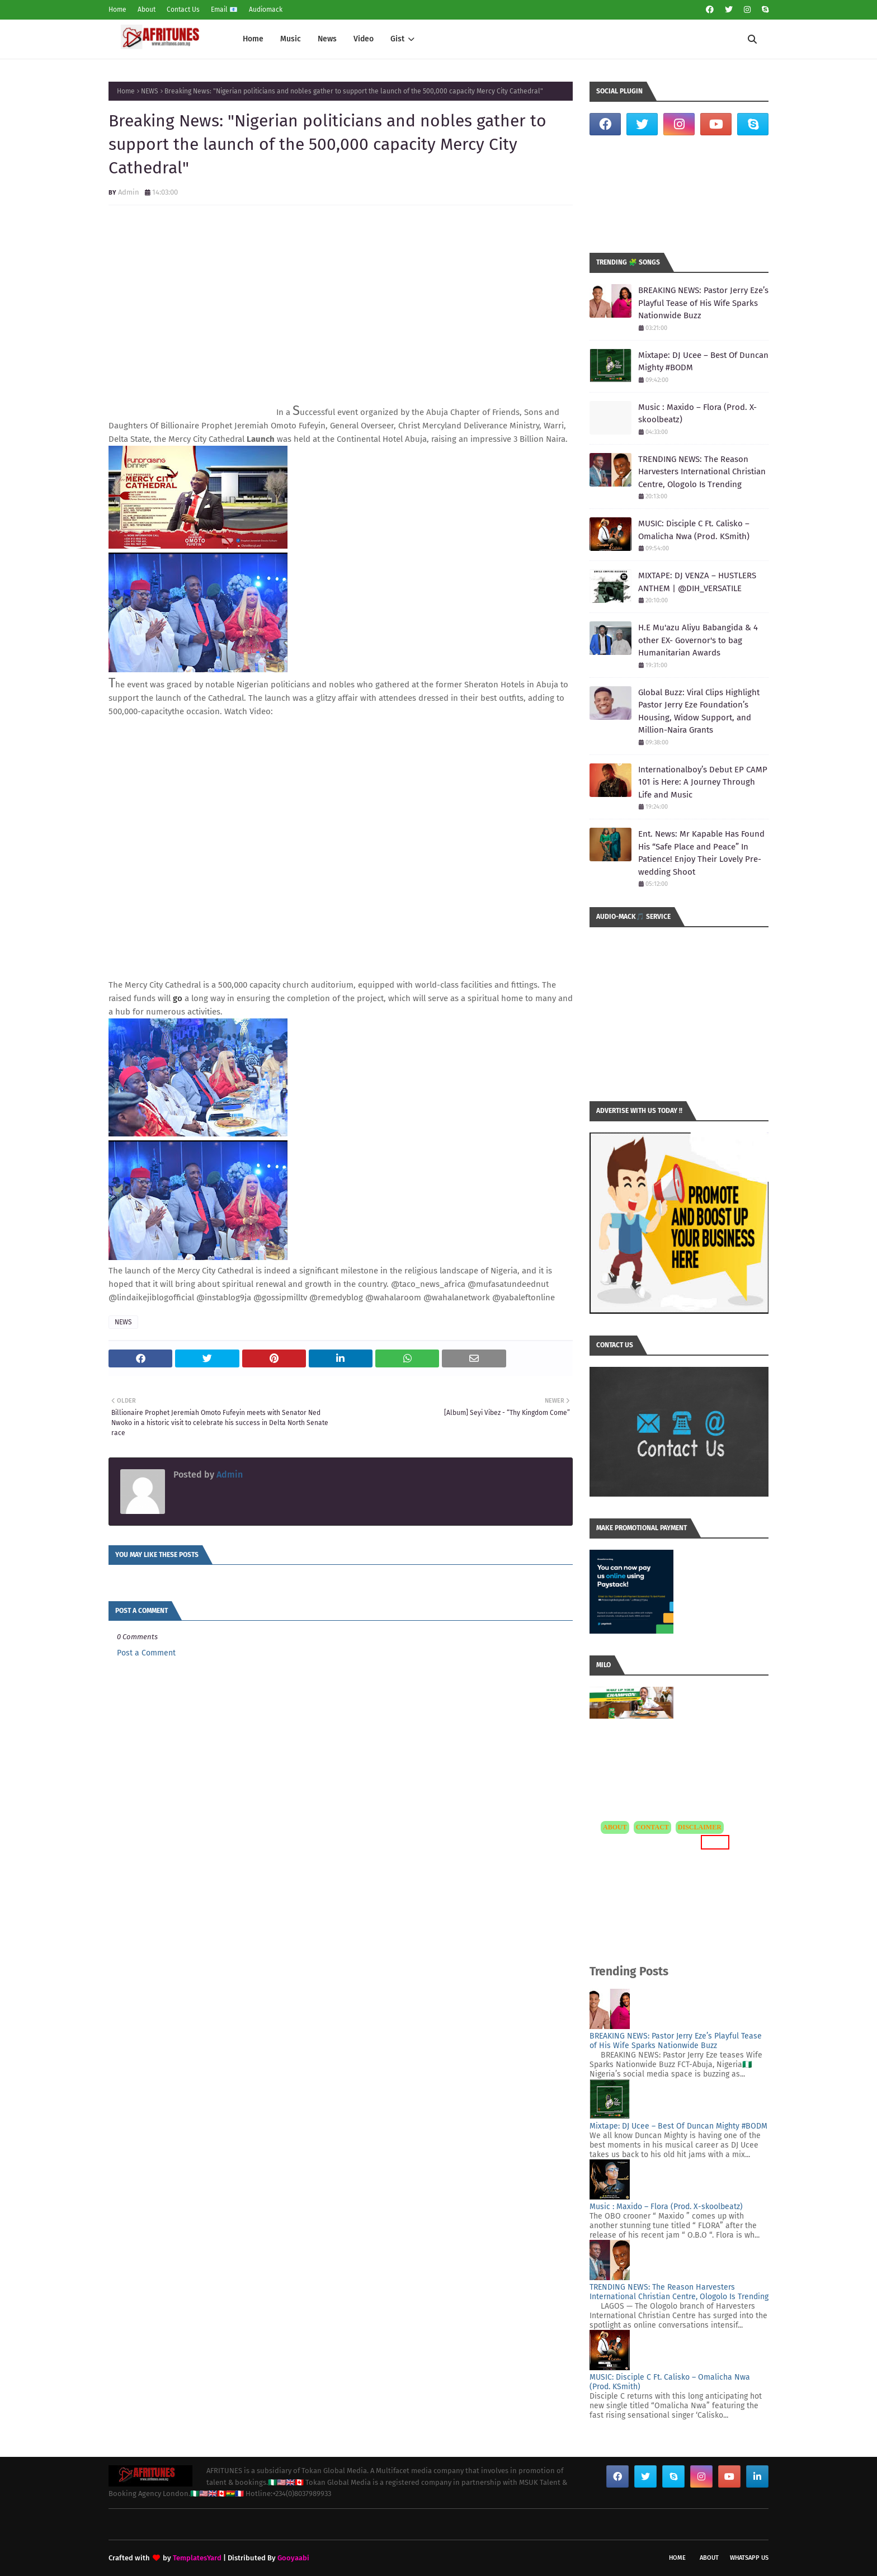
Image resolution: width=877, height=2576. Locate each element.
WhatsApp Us (749, 2557)
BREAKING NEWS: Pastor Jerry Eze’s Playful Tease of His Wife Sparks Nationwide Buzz (703, 302)
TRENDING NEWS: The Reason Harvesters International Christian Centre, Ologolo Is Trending (702, 471)
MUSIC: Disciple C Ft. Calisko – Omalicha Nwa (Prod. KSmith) (693, 529)
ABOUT (615, 1827)
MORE (715, 1842)
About (146, 9)
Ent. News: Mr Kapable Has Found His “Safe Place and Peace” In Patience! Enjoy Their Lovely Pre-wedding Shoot (701, 853)
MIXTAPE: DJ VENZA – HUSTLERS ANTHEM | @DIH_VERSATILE (697, 581)
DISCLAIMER (700, 1827)
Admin (128, 192)
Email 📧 (224, 9)
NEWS (149, 91)
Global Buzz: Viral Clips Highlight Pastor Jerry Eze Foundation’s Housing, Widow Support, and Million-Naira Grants (699, 711)
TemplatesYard (197, 2558)
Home (117, 9)
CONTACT (652, 1827)
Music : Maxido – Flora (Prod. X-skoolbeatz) (697, 413)
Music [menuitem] (290, 39)
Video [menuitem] (363, 39)
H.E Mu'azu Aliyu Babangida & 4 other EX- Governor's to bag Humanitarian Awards (698, 640)
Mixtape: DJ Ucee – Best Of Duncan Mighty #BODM (703, 361)
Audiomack (265, 9)
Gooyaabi (293, 2558)
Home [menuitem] (253, 39)
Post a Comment (146, 1653)
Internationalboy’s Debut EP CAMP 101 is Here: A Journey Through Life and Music (702, 782)
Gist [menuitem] (397, 39)
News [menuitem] (327, 39)
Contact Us (183, 9)
